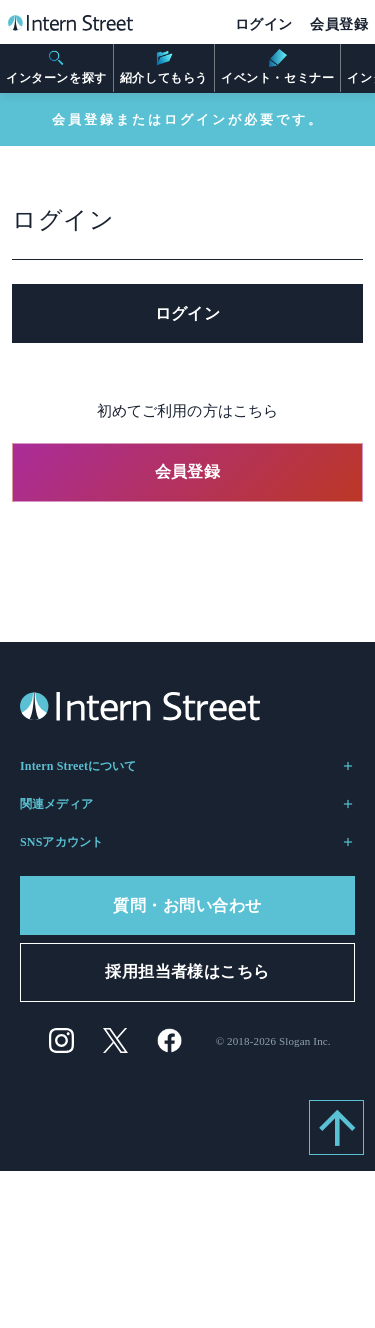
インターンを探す (56, 67)
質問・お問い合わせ (187, 905)
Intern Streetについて (187, 766)
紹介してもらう (164, 67)
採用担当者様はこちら (187, 971)
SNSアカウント (187, 842)
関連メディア (187, 804)
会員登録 (339, 24)
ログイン (264, 24)
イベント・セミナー (277, 67)
